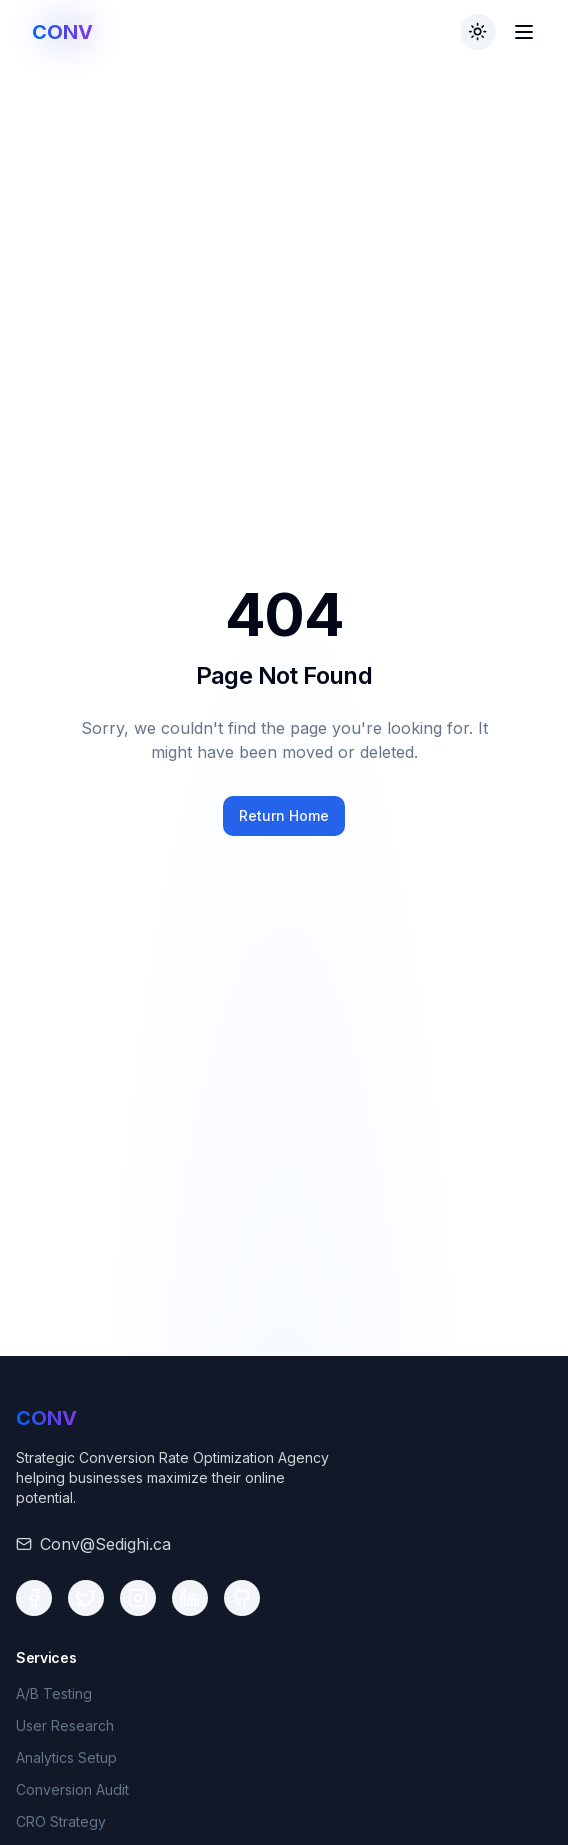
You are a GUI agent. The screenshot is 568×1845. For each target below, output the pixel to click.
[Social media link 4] (190, 1598)
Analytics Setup (66, 1757)
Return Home (284, 815)
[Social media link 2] (86, 1598)
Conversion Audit (72, 1789)
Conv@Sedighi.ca (105, 1544)
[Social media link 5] (242, 1598)
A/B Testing (54, 1693)
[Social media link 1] (34, 1598)
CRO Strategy (61, 1821)
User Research (65, 1725)
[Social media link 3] (138, 1598)
